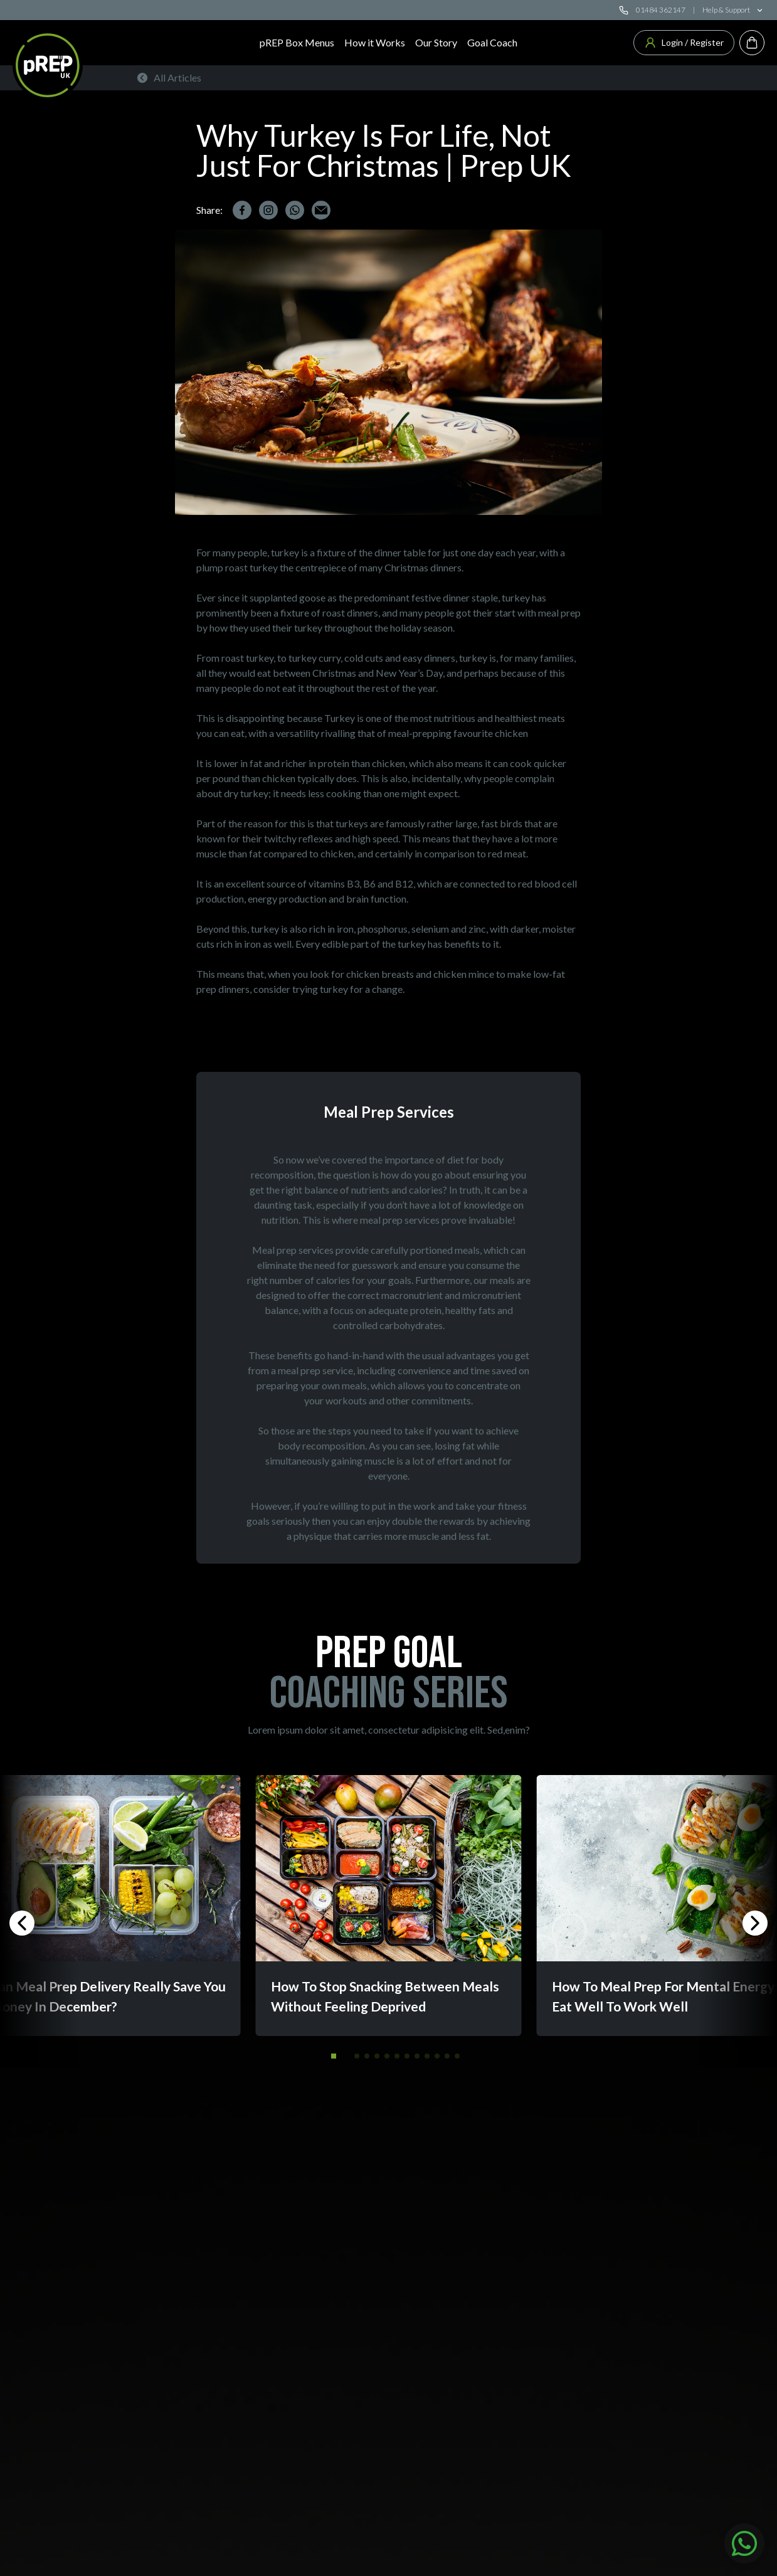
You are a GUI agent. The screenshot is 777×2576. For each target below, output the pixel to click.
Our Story (436, 42)
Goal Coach (492, 42)
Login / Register (684, 42)
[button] (333, 2056)
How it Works (374, 42)
